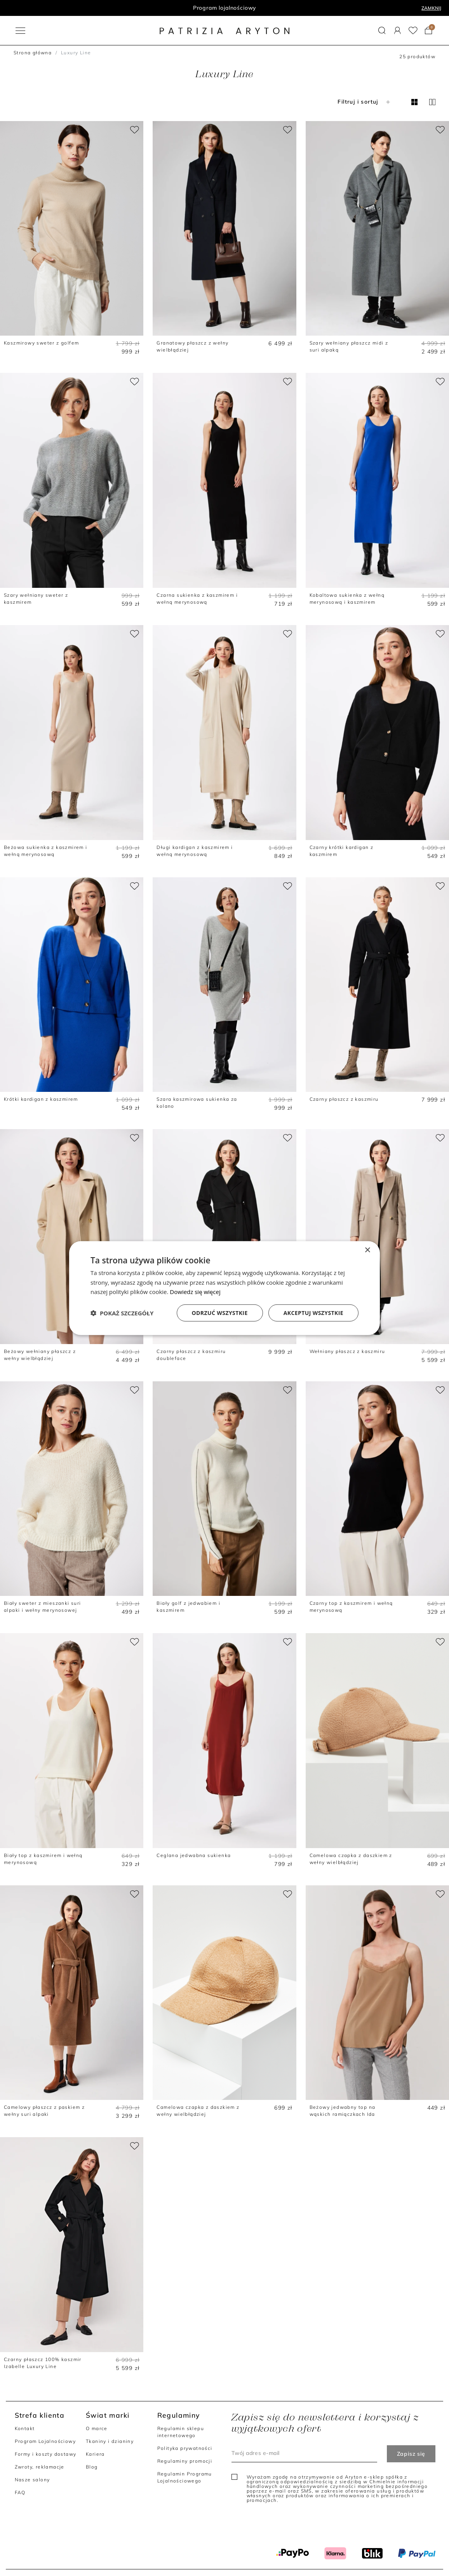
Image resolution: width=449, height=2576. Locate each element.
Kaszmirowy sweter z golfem (41, 343)
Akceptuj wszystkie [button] (313, 1313)
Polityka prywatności (184, 2448)
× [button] (367, 1250)
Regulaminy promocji (184, 2461)
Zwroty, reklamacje (39, 2467)
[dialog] (224, 1288)
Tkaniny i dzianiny (110, 2441)
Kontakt (25, 2428)
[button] (382, 30)
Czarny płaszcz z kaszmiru (344, 1099)
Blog (92, 2467)
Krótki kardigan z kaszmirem (41, 1099)
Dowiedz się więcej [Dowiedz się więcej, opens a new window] (195, 1292)
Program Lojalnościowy (45, 2441)
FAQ (20, 2492)
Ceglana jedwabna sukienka (194, 1855)
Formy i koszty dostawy (46, 2454)
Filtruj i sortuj (365, 101)
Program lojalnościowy (224, 7)
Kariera (95, 2454)
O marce (97, 2428)
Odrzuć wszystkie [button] (220, 1313)
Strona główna (33, 52)
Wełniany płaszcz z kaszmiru (347, 1351)
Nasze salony (32, 2479)
